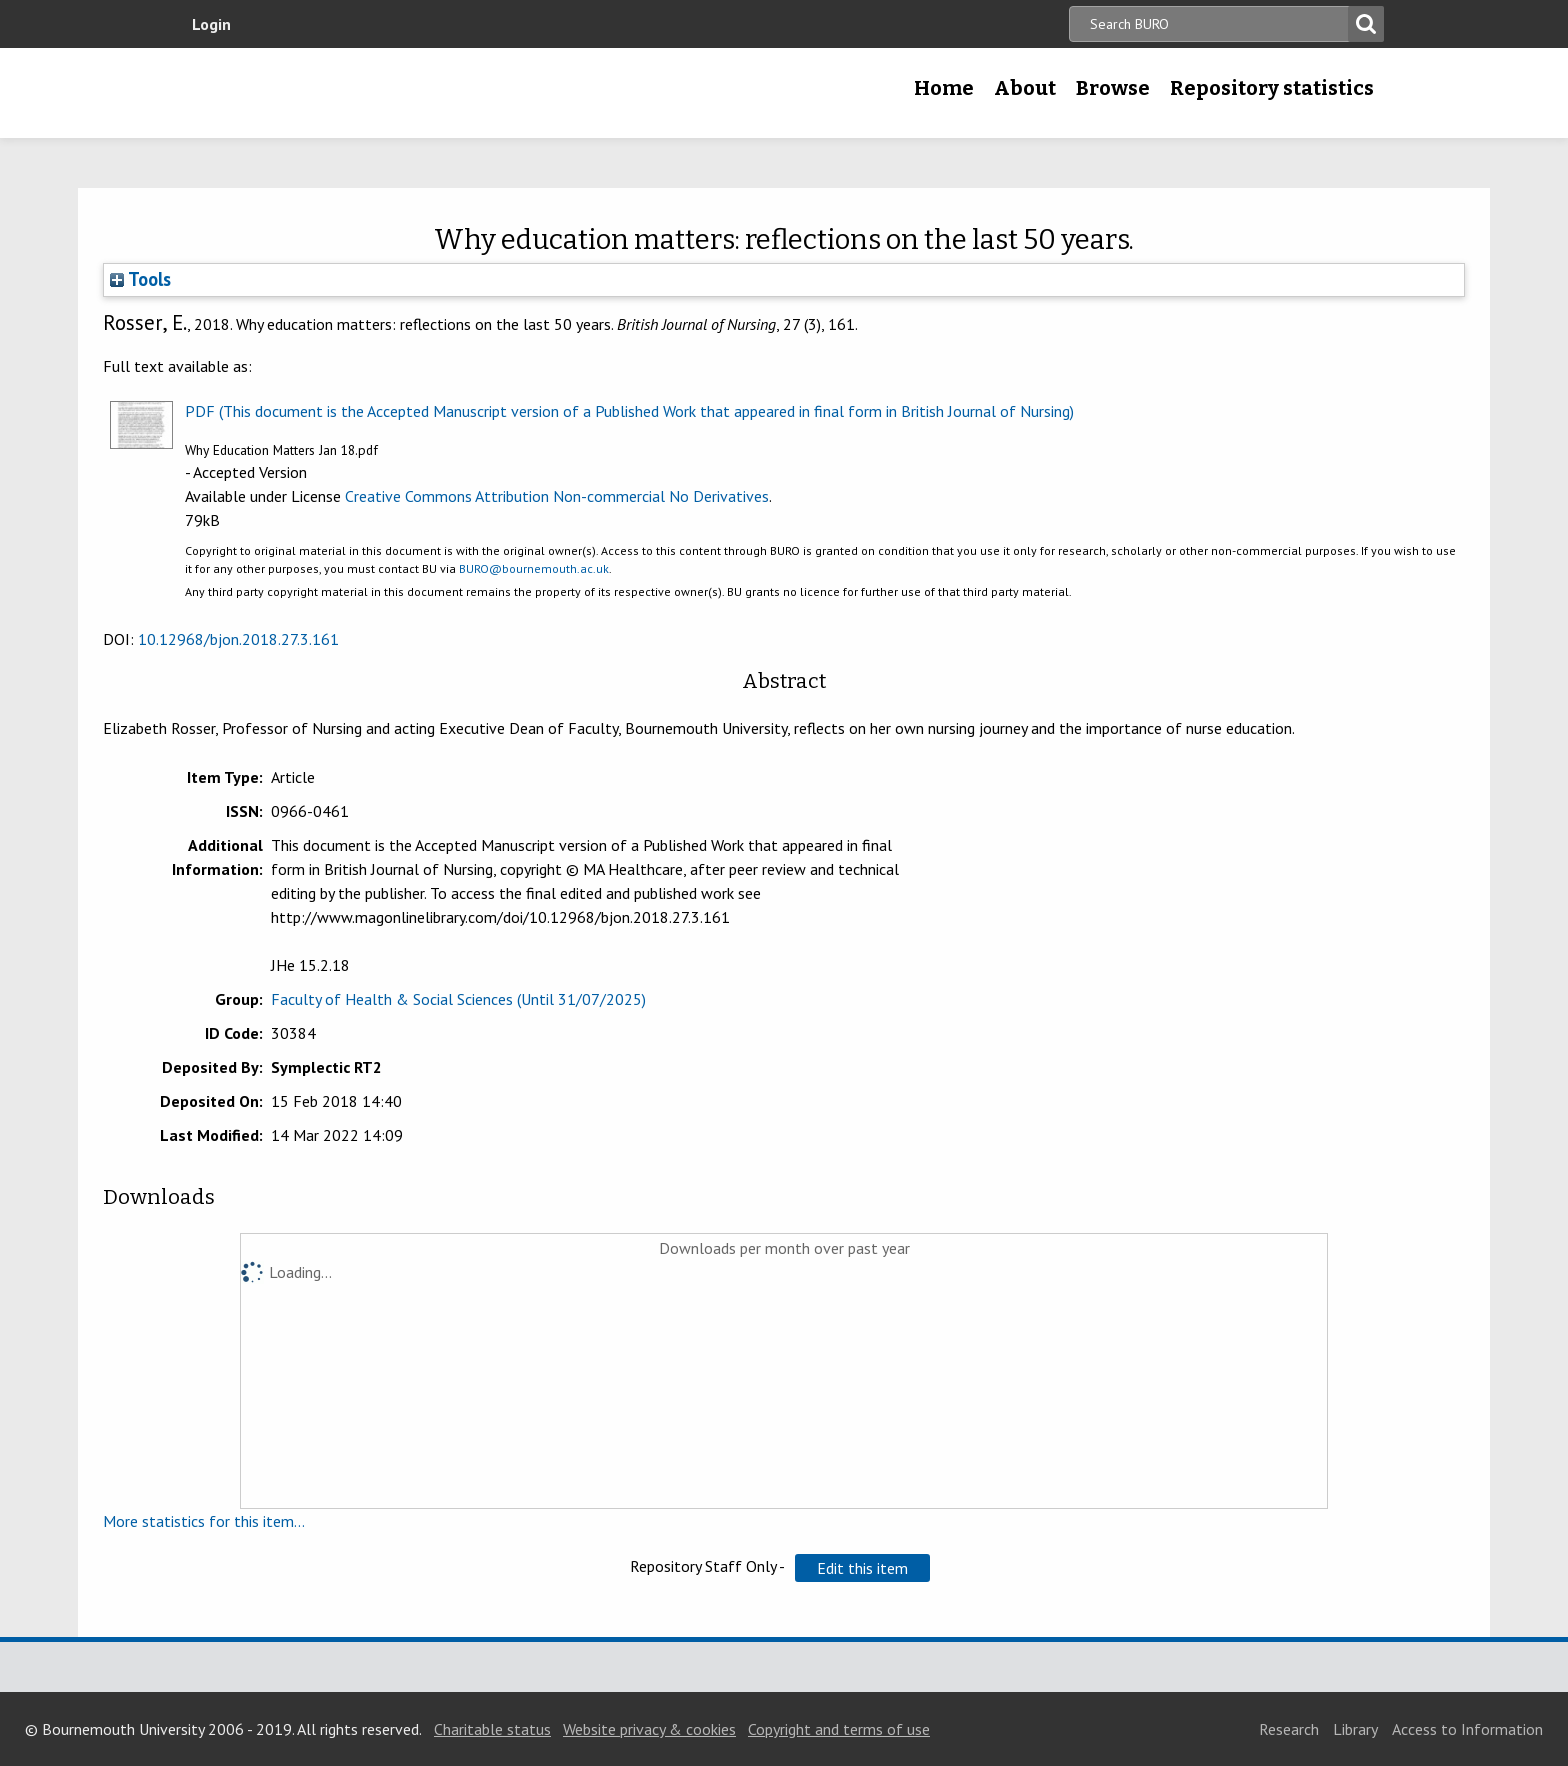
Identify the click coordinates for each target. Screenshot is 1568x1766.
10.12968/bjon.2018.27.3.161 (238, 639)
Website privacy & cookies (649, 1729)
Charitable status (492, 1729)
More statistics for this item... (204, 1521)
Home (944, 88)
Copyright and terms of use (839, 1729)
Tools (140, 279)
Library (1355, 1729)
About (1025, 88)
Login (211, 24)
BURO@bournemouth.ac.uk (534, 568)
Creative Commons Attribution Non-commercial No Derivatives (557, 496)
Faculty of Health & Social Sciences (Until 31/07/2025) (458, 999)
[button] (862, 1568)
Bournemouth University (324, 93)
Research (1289, 1729)
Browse (1113, 88)
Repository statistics (1272, 88)
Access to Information (1467, 1729)
